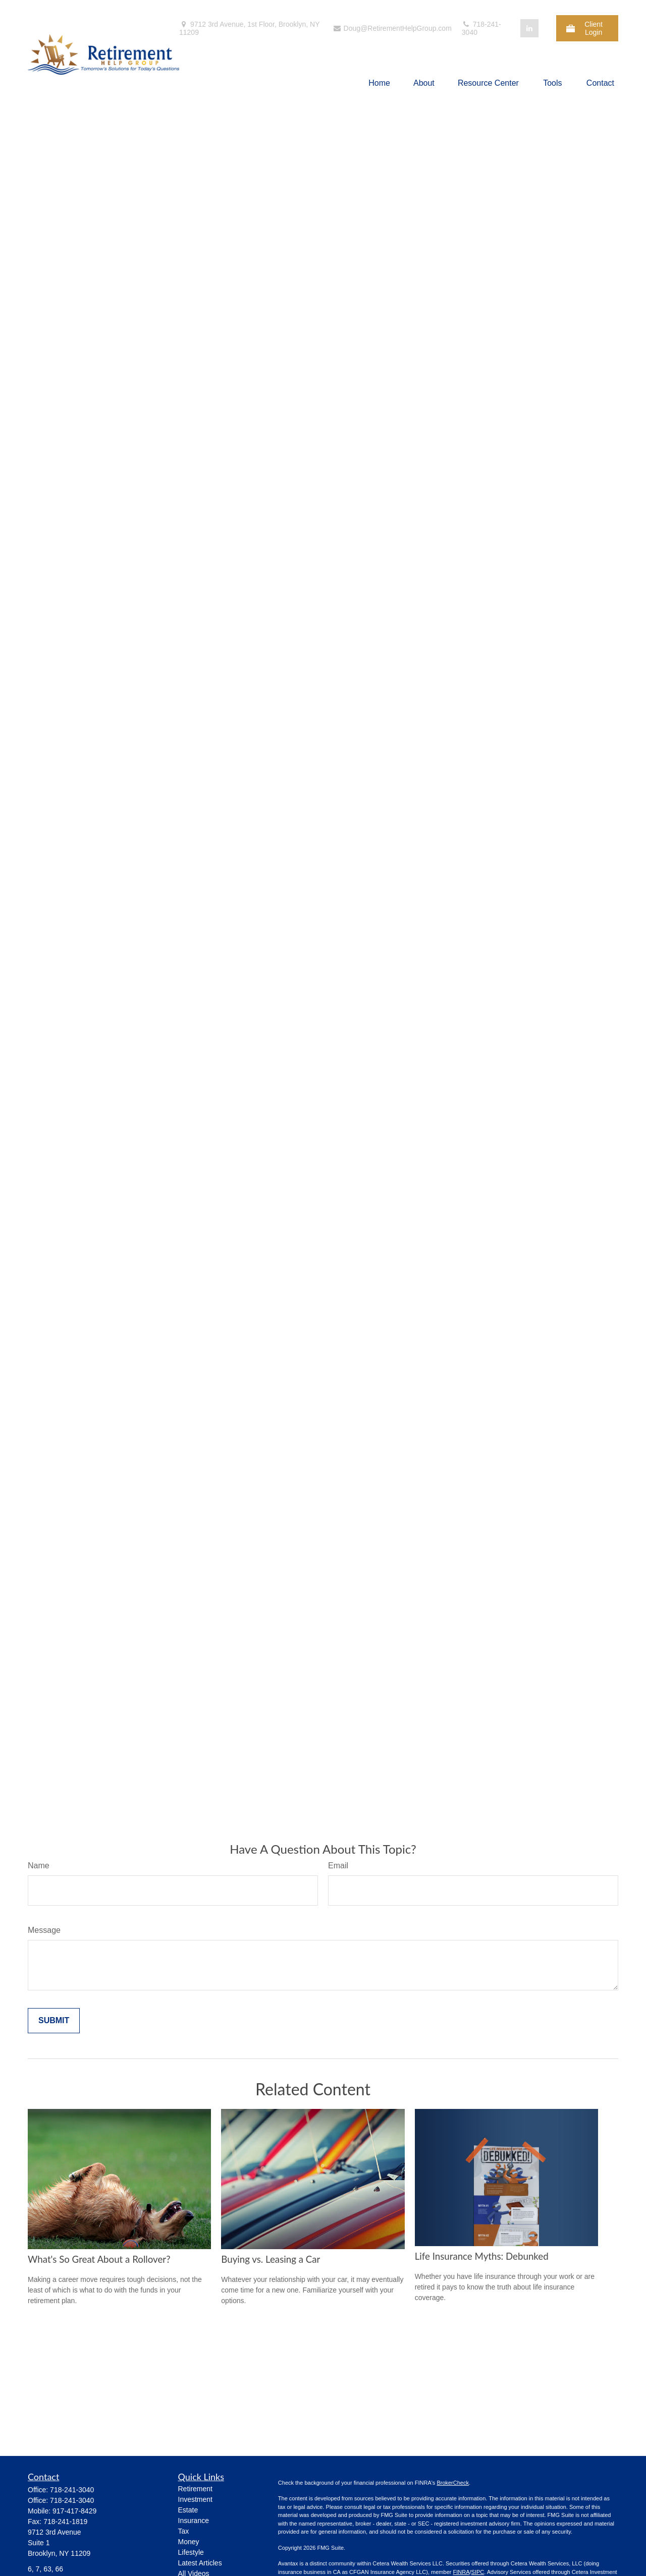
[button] (379, 83)
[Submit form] (54, 2020)
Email (338, 1865)
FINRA (461, 2572)
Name (38, 1865)
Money (188, 2542)
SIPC (477, 2572)
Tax (183, 2531)
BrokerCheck (453, 2483)
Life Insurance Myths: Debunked (482, 2256)
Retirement (195, 2489)
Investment (195, 2499)
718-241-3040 (481, 28)
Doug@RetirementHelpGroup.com (392, 28)
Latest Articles (200, 2563)
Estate (188, 2510)
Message (44, 1930)
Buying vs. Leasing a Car (270, 2259)
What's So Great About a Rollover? (99, 2259)
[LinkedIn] (529, 28)
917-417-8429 (74, 2511)
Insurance (193, 2520)
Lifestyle (191, 2552)
